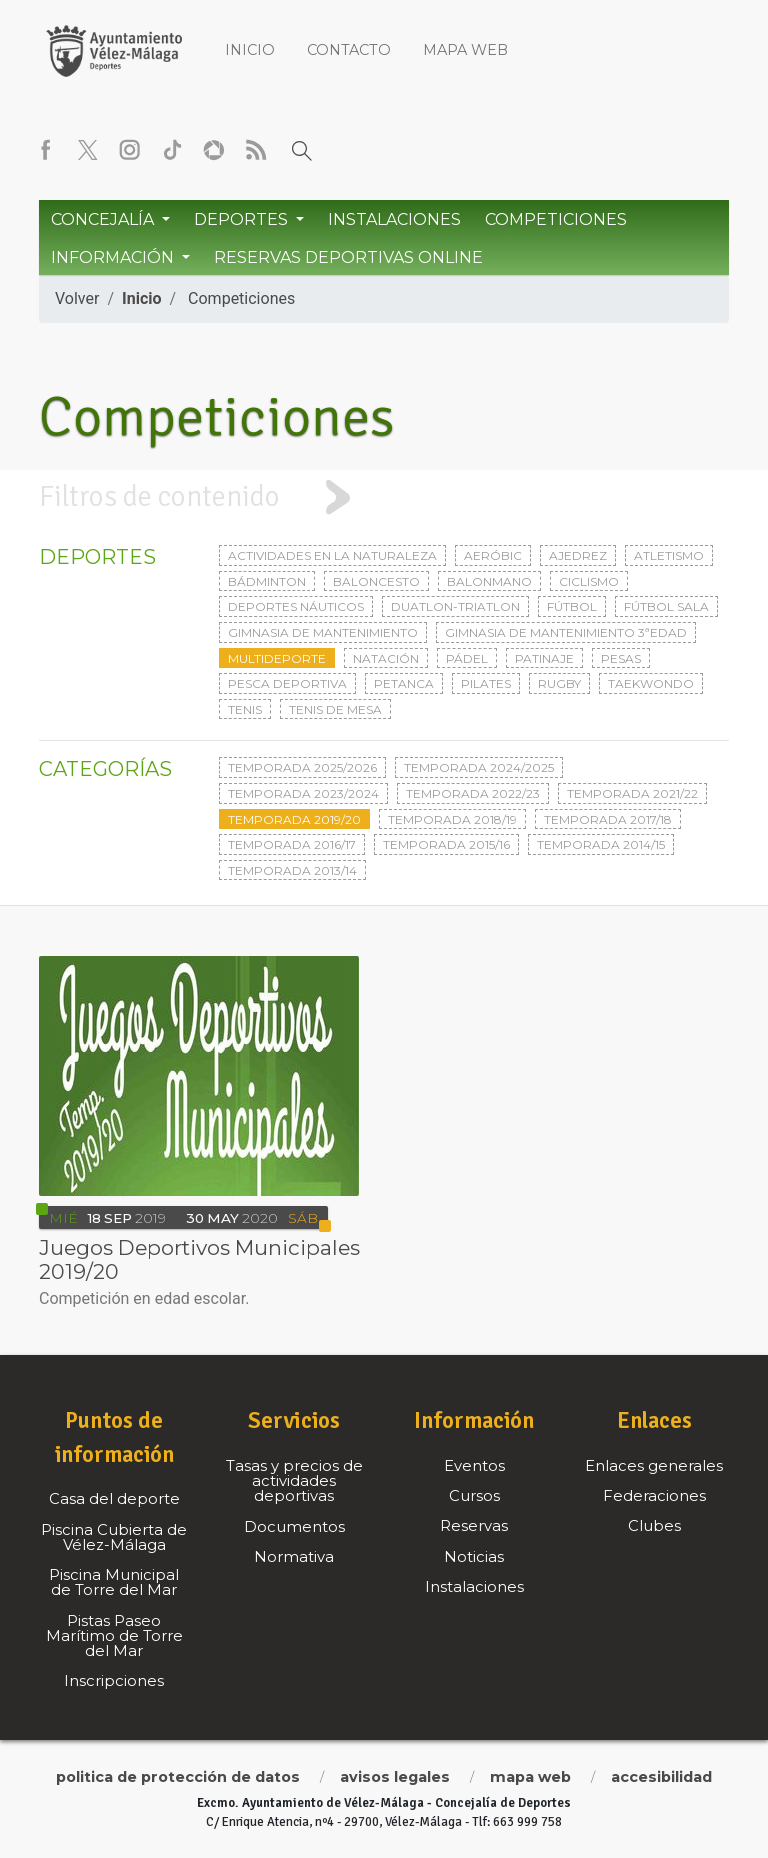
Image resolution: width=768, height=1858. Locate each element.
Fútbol (572, 606)
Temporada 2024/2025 (479, 767)
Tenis (245, 709)
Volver (77, 298)
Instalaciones (394, 219)
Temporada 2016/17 (292, 844)
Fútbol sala (666, 606)
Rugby (559, 683)
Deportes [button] (243, 219)
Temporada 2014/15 (601, 844)
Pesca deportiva (287, 683)
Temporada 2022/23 (473, 793)
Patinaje (544, 658)
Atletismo (669, 555)
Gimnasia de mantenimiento (323, 632)
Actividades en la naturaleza (332, 555)
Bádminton (267, 581)
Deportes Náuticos (296, 606)
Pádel (467, 658)
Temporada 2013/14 (292, 870)
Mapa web (465, 50)
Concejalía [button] (104, 219)
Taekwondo (651, 683)
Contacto (349, 50)
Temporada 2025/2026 (302, 767)
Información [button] (114, 257)
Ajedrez (578, 555)
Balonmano (489, 581)
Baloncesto (376, 581)
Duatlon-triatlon (455, 606)
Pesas (621, 658)
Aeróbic (493, 555)
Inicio (250, 50)
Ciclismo (589, 581)
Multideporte (277, 658)
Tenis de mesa (335, 709)
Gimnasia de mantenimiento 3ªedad (566, 632)
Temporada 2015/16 (446, 844)
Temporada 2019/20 (294, 819)
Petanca (404, 683)
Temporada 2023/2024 (303, 793)
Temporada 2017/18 (608, 819)
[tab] (384, 497)
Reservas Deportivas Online (348, 257)
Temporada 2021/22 (632, 793)
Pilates (486, 683)
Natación (386, 658)
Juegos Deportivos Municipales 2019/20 (199, 1259)
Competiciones (556, 219)
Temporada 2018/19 (452, 819)
